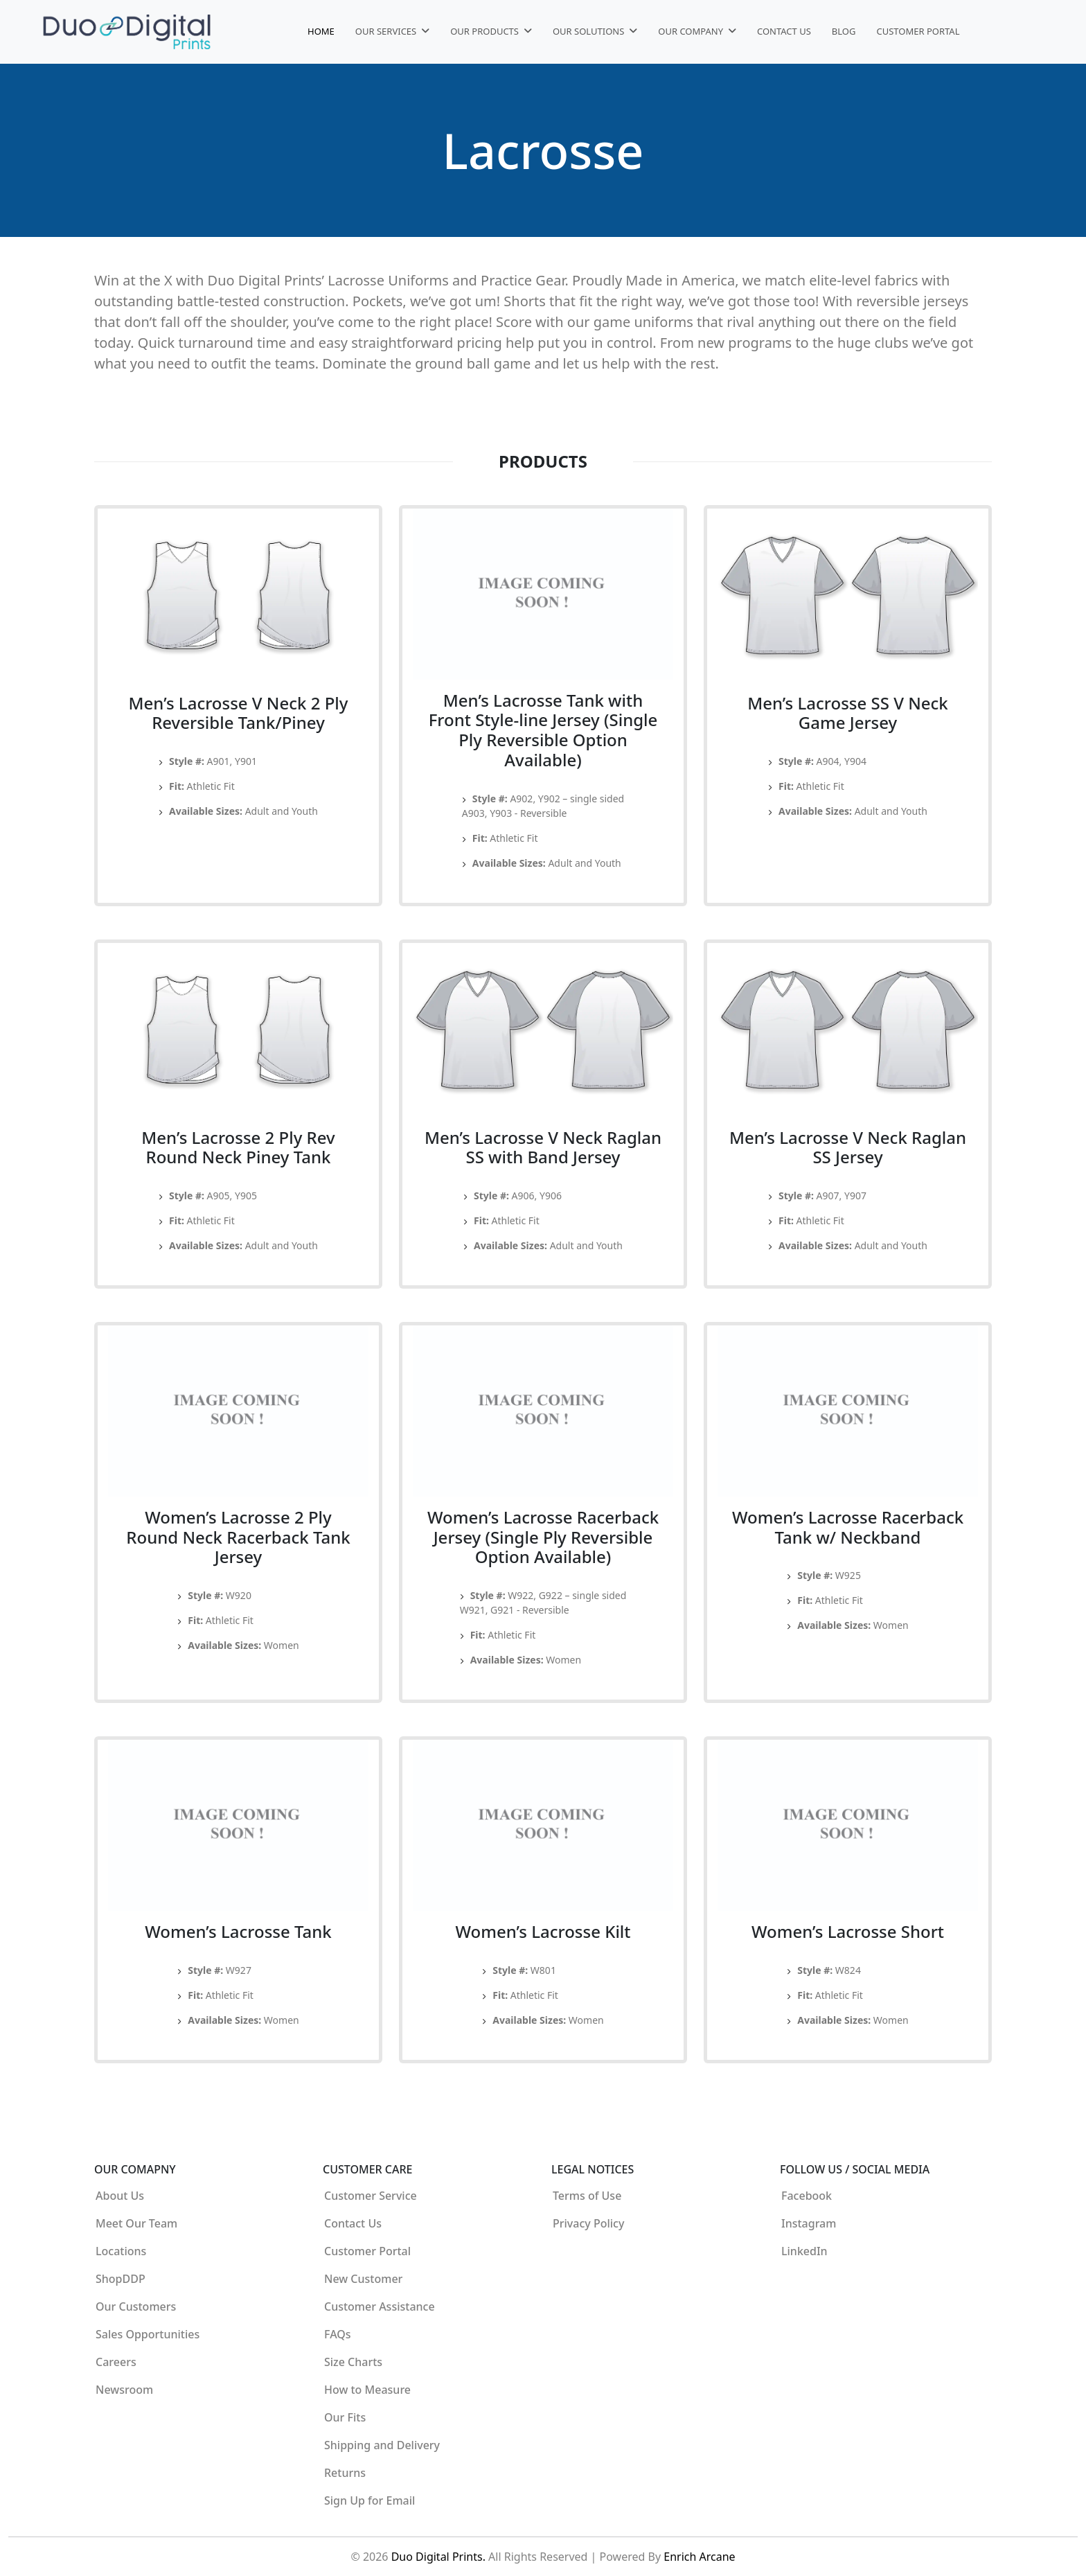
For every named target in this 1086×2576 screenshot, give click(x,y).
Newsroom (124, 2389)
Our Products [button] (485, 31)
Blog (844, 31)
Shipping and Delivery (382, 2445)
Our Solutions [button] (590, 31)
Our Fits (345, 2417)
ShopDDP (120, 2278)
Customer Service (370, 2195)
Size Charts (353, 2362)
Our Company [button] (691, 31)
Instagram (808, 2223)
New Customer (363, 2278)
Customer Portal (917, 31)
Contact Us (784, 31)
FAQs (337, 2334)
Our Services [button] (387, 31)
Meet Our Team (136, 2223)
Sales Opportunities (147, 2334)
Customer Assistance (379, 2306)
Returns (345, 2472)
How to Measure (367, 2389)
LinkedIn (804, 2251)
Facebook (806, 2195)
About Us (120, 2195)
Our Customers (136, 2306)
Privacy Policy (588, 2223)
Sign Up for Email (369, 2500)
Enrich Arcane (699, 2556)
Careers (116, 2362)
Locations (121, 2251)
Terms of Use (587, 2195)
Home (321, 31)
